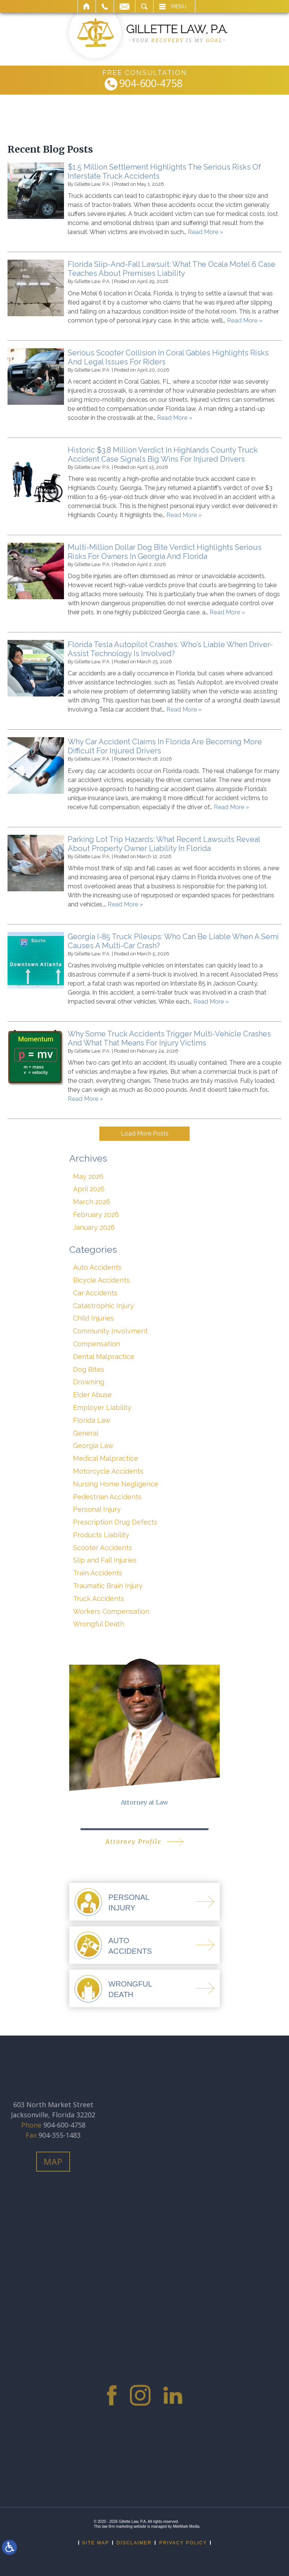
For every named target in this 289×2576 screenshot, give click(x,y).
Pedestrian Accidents (107, 1497)
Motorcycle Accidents (108, 1471)
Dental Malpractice (103, 1357)
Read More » (205, 232)
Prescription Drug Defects (115, 1522)
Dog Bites (88, 1369)
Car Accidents (95, 1293)
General (86, 1433)
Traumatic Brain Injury (108, 1586)
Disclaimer (134, 2542)
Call (105, 6)
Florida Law (92, 1420)
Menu (178, 6)
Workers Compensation (111, 1611)
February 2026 (96, 1214)
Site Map (95, 2542)
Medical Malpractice (105, 1458)
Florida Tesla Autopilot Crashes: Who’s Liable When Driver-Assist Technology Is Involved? (170, 649)
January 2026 (94, 1227)
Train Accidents (97, 1573)
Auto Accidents (97, 1267)
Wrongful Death (98, 1624)
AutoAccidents (130, 1945)
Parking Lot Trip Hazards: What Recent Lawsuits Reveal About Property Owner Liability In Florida (164, 844)
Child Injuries (93, 1318)
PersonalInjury (128, 1902)
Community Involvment (110, 1331)
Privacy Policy (183, 2542)
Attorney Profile (133, 1841)
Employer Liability (102, 1407)
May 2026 (88, 1176)
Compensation (96, 1344)
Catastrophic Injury (103, 1306)
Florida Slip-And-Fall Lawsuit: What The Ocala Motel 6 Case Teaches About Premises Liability (171, 269)
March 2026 (91, 1202)
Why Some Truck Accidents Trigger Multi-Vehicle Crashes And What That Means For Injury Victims (169, 1038)
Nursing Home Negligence (115, 1484)
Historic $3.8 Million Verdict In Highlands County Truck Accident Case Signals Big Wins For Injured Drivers (163, 454)
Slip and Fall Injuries (105, 1560)
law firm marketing (117, 2526)
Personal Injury (97, 1509)
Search (144, 6)
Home (87, 6)
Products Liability (101, 1535)
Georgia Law (93, 1445)
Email (124, 6)
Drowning (88, 1382)
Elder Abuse (92, 1395)
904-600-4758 (151, 84)
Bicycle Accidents (101, 1280)
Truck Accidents (98, 1599)
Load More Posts (145, 1133)
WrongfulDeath (130, 1989)
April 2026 (89, 1189)
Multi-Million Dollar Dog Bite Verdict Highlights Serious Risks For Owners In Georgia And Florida (165, 552)
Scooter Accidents (102, 1548)
